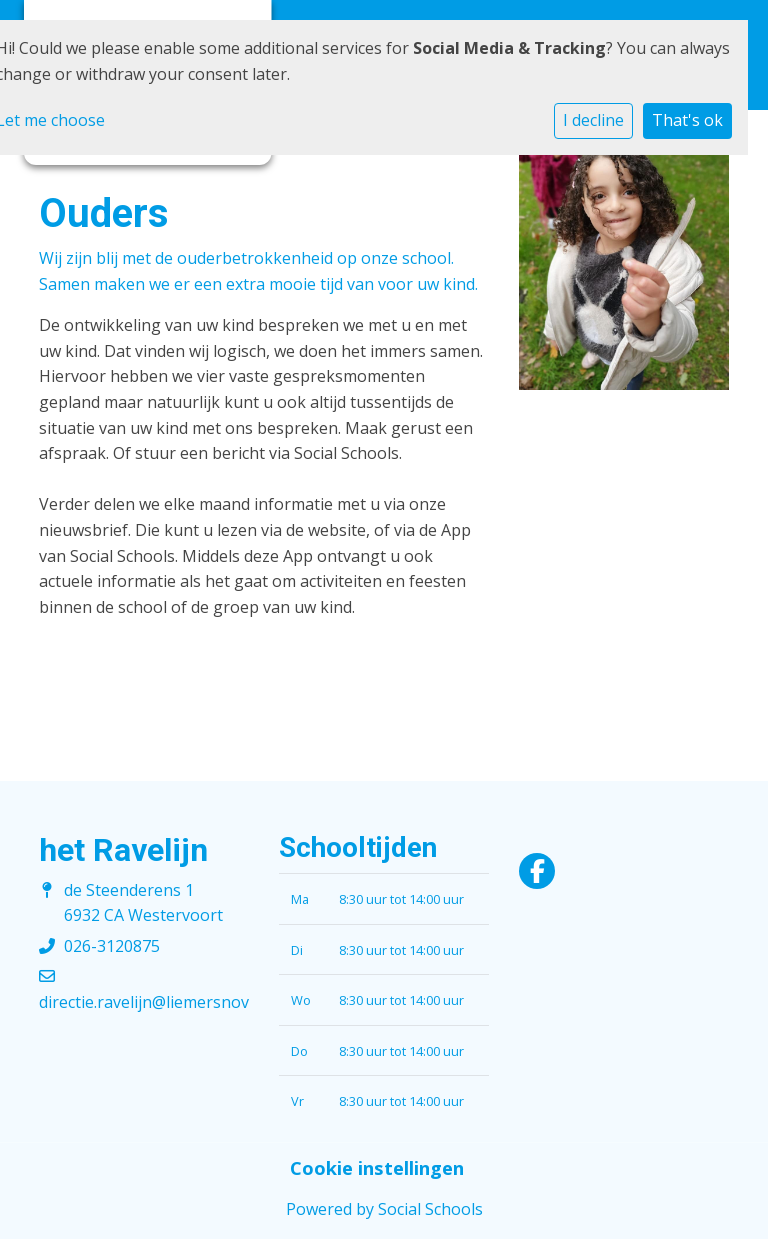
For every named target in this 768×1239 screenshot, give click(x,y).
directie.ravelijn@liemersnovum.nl (164, 1002)
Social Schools (430, 1209)
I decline (593, 120)
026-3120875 (112, 946)
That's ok (687, 120)
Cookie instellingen (377, 1168)
